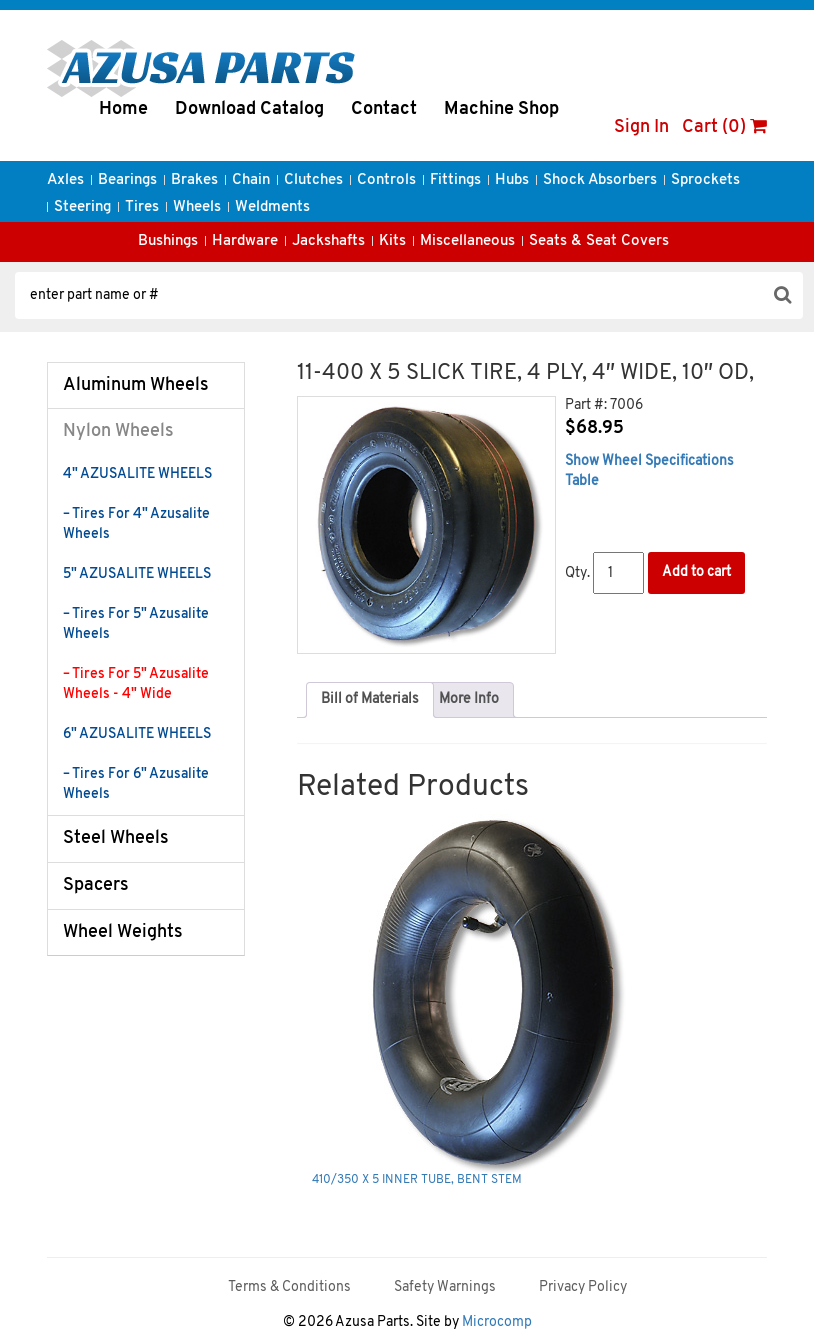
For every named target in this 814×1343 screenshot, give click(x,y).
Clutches (313, 180)
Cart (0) (724, 127)
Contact (384, 109)
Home (123, 109)
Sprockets (705, 180)
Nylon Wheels (118, 431)
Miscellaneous (467, 241)
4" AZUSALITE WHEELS (137, 474)
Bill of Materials (370, 699)
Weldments (272, 207)
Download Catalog (249, 109)
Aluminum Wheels (136, 385)
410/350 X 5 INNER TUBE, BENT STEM (417, 1180)
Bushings (168, 241)
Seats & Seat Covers (599, 241)
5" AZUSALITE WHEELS (137, 574)
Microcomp (497, 1322)
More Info (469, 699)
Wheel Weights (123, 932)
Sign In (641, 127)
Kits (392, 241)
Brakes (194, 180)
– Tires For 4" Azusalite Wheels (136, 524)
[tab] (370, 700)
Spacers (96, 885)
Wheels (197, 207)
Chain (251, 180)
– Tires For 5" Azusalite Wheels (136, 624)
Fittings (455, 180)
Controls (386, 180)
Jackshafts (328, 241)
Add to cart (696, 572)
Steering (82, 207)
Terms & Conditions (289, 1287)
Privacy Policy (583, 1287)
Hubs (512, 180)
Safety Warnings (445, 1287)
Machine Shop (501, 109)
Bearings (127, 180)
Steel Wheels (116, 838)
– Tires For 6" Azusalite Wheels (136, 784)
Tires (142, 207)
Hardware (245, 241)
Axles (65, 180)
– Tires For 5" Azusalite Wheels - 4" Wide (136, 684)
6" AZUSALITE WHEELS (137, 734)
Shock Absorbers (600, 180)
